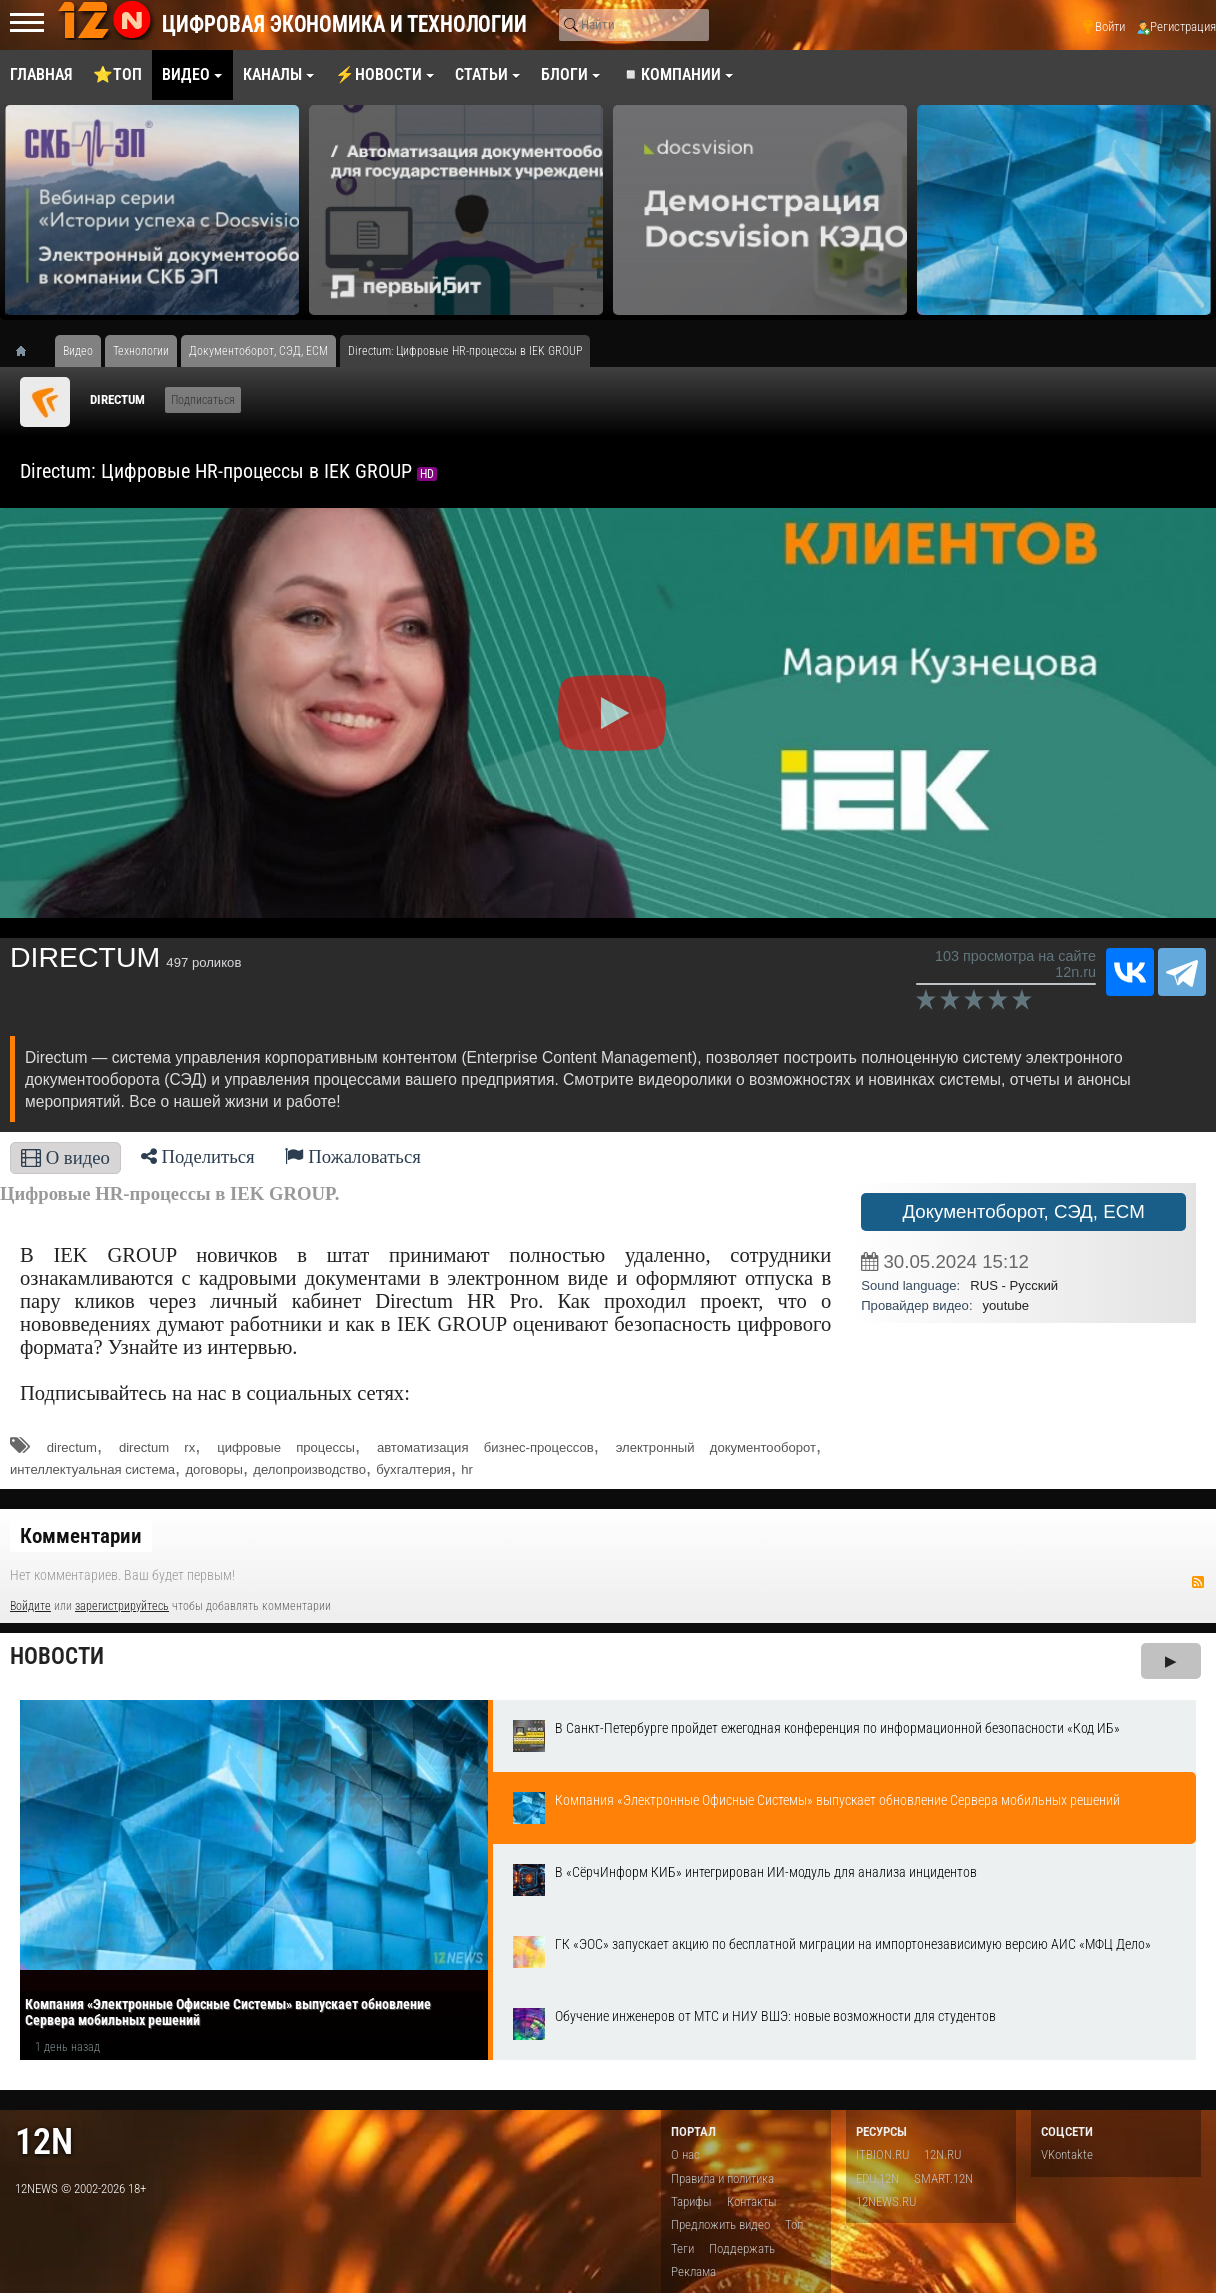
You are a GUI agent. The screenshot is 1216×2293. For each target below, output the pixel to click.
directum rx (157, 1447)
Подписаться (203, 400)
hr (467, 1469)
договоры (213, 1469)
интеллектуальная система (92, 1469)
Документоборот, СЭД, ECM (1023, 1211)
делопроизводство (309, 1469)
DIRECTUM (117, 399)
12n (44, 2141)
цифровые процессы (286, 1447)
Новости (57, 1656)
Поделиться (198, 1156)
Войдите (30, 1606)
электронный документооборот (716, 1447)
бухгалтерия (413, 1469)
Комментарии (81, 1536)
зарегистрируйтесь (122, 1606)
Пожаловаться (353, 1156)
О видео (65, 1157)
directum (72, 1447)
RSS (1198, 1582)
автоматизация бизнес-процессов (485, 1447)
